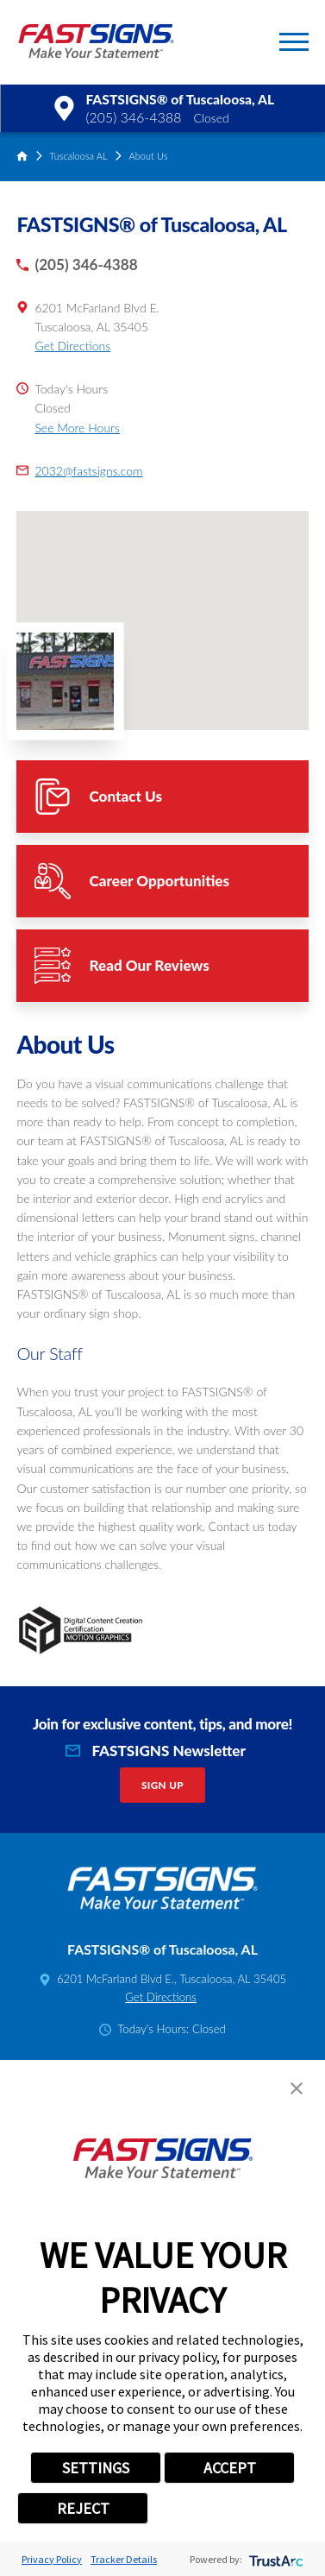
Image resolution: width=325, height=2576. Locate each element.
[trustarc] (274, 2559)
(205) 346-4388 (133, 117)
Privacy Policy (52, 2559)
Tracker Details (124, 2559)
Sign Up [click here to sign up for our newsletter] (162, 1785)
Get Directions (72, 345)
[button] (294, 42)
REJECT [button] (83, 2508)
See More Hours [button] (76, 427)
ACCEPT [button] (229, 2468)
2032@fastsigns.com (88, 470)
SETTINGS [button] (95, 2468)
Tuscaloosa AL (79, 155)
